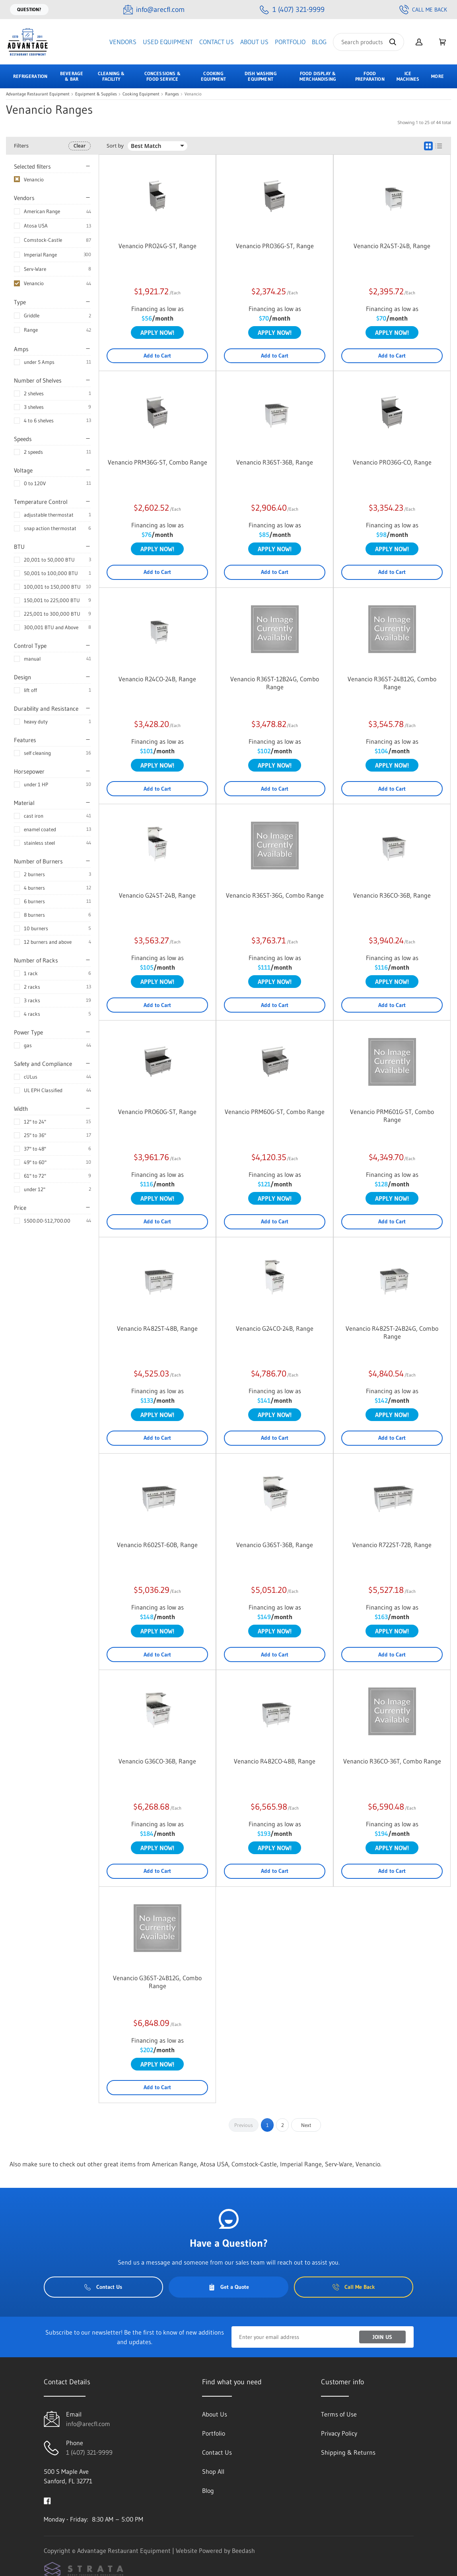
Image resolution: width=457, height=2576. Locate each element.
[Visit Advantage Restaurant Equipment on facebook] (47, 2500)
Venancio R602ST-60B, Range (157, 1545)
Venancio (34, 283)
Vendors (122, 42)
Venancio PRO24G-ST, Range (157, 246)
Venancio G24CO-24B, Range (274, 1328)
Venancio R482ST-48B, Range (157, 1328)
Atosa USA (36, 225)
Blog (319, 42)
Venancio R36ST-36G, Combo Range (275, 895)
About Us (254, 42)
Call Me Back (423, 9)
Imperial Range (40, 254)
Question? (29, 9)
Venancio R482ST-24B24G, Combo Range (392, 1332)
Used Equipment (168, 42)
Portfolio (290, 42)
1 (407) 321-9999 (89, 2452)
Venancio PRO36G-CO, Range (392, 462)
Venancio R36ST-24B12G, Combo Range (392, 683)
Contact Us (216, 42)
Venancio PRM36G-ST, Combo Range (157, 462)
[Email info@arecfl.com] (154, 9)
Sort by (115, 146)
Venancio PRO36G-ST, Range (275, 246)
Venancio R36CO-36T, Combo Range (392, 1761)
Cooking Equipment (141, 94)
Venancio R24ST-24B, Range (392, 246)
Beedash (243, 2551)
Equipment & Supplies (96, 94)
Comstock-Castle (43, 240)
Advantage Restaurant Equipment (38, 94)
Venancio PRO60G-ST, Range (157, 1112)
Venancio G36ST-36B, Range (274, 1545)
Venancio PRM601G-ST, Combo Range (392, 1116)
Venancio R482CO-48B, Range (274, 1761)
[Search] (368, 42)
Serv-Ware (35, 269)
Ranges (172, 94)
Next (306, 2125)
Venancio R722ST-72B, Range (392, 1545)
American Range (42, 211)
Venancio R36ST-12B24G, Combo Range (274, 683)
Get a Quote (228, 2286)
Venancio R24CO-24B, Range (157, 679)
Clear (80, 145)
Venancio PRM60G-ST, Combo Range (275, 1112)
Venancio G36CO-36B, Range (157, 1761)
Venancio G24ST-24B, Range (157, 895)
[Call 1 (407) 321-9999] (292, 9)
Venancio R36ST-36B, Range (274, 462)
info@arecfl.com (88, 2424)
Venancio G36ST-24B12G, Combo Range (157, 1982)
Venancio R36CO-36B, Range (392, 895)
